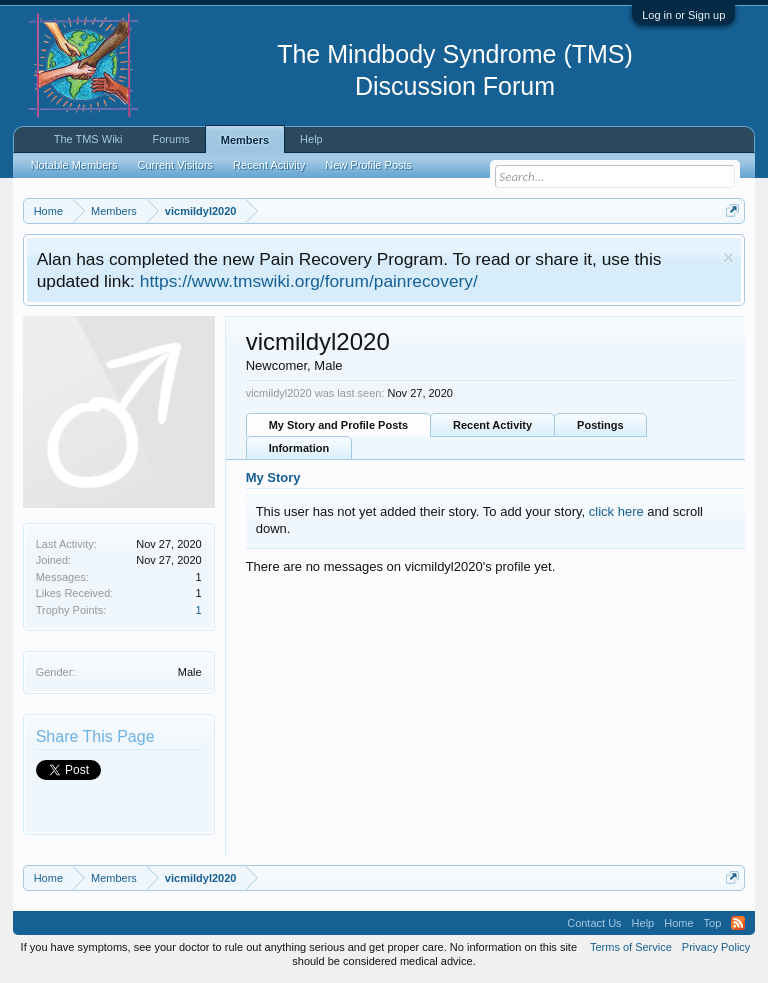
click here (616, 511)
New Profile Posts (368, 165)
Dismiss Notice (728, 257)
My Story (273, 477)
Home (678, 923)
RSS (738, 923)
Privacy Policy (716, 947)
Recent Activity (492, 425)
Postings (600, 425)
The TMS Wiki (88, 139)
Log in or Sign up (683, 15)
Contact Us (594, 923)
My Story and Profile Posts (338, 425)
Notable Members (74, 165)
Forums (171, 139)
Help (311, 139)
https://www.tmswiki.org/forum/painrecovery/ (309, 281)
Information (299, 448)
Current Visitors (176, 165)
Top (713, 923)
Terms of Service (631, 947)
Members (245, 140)
